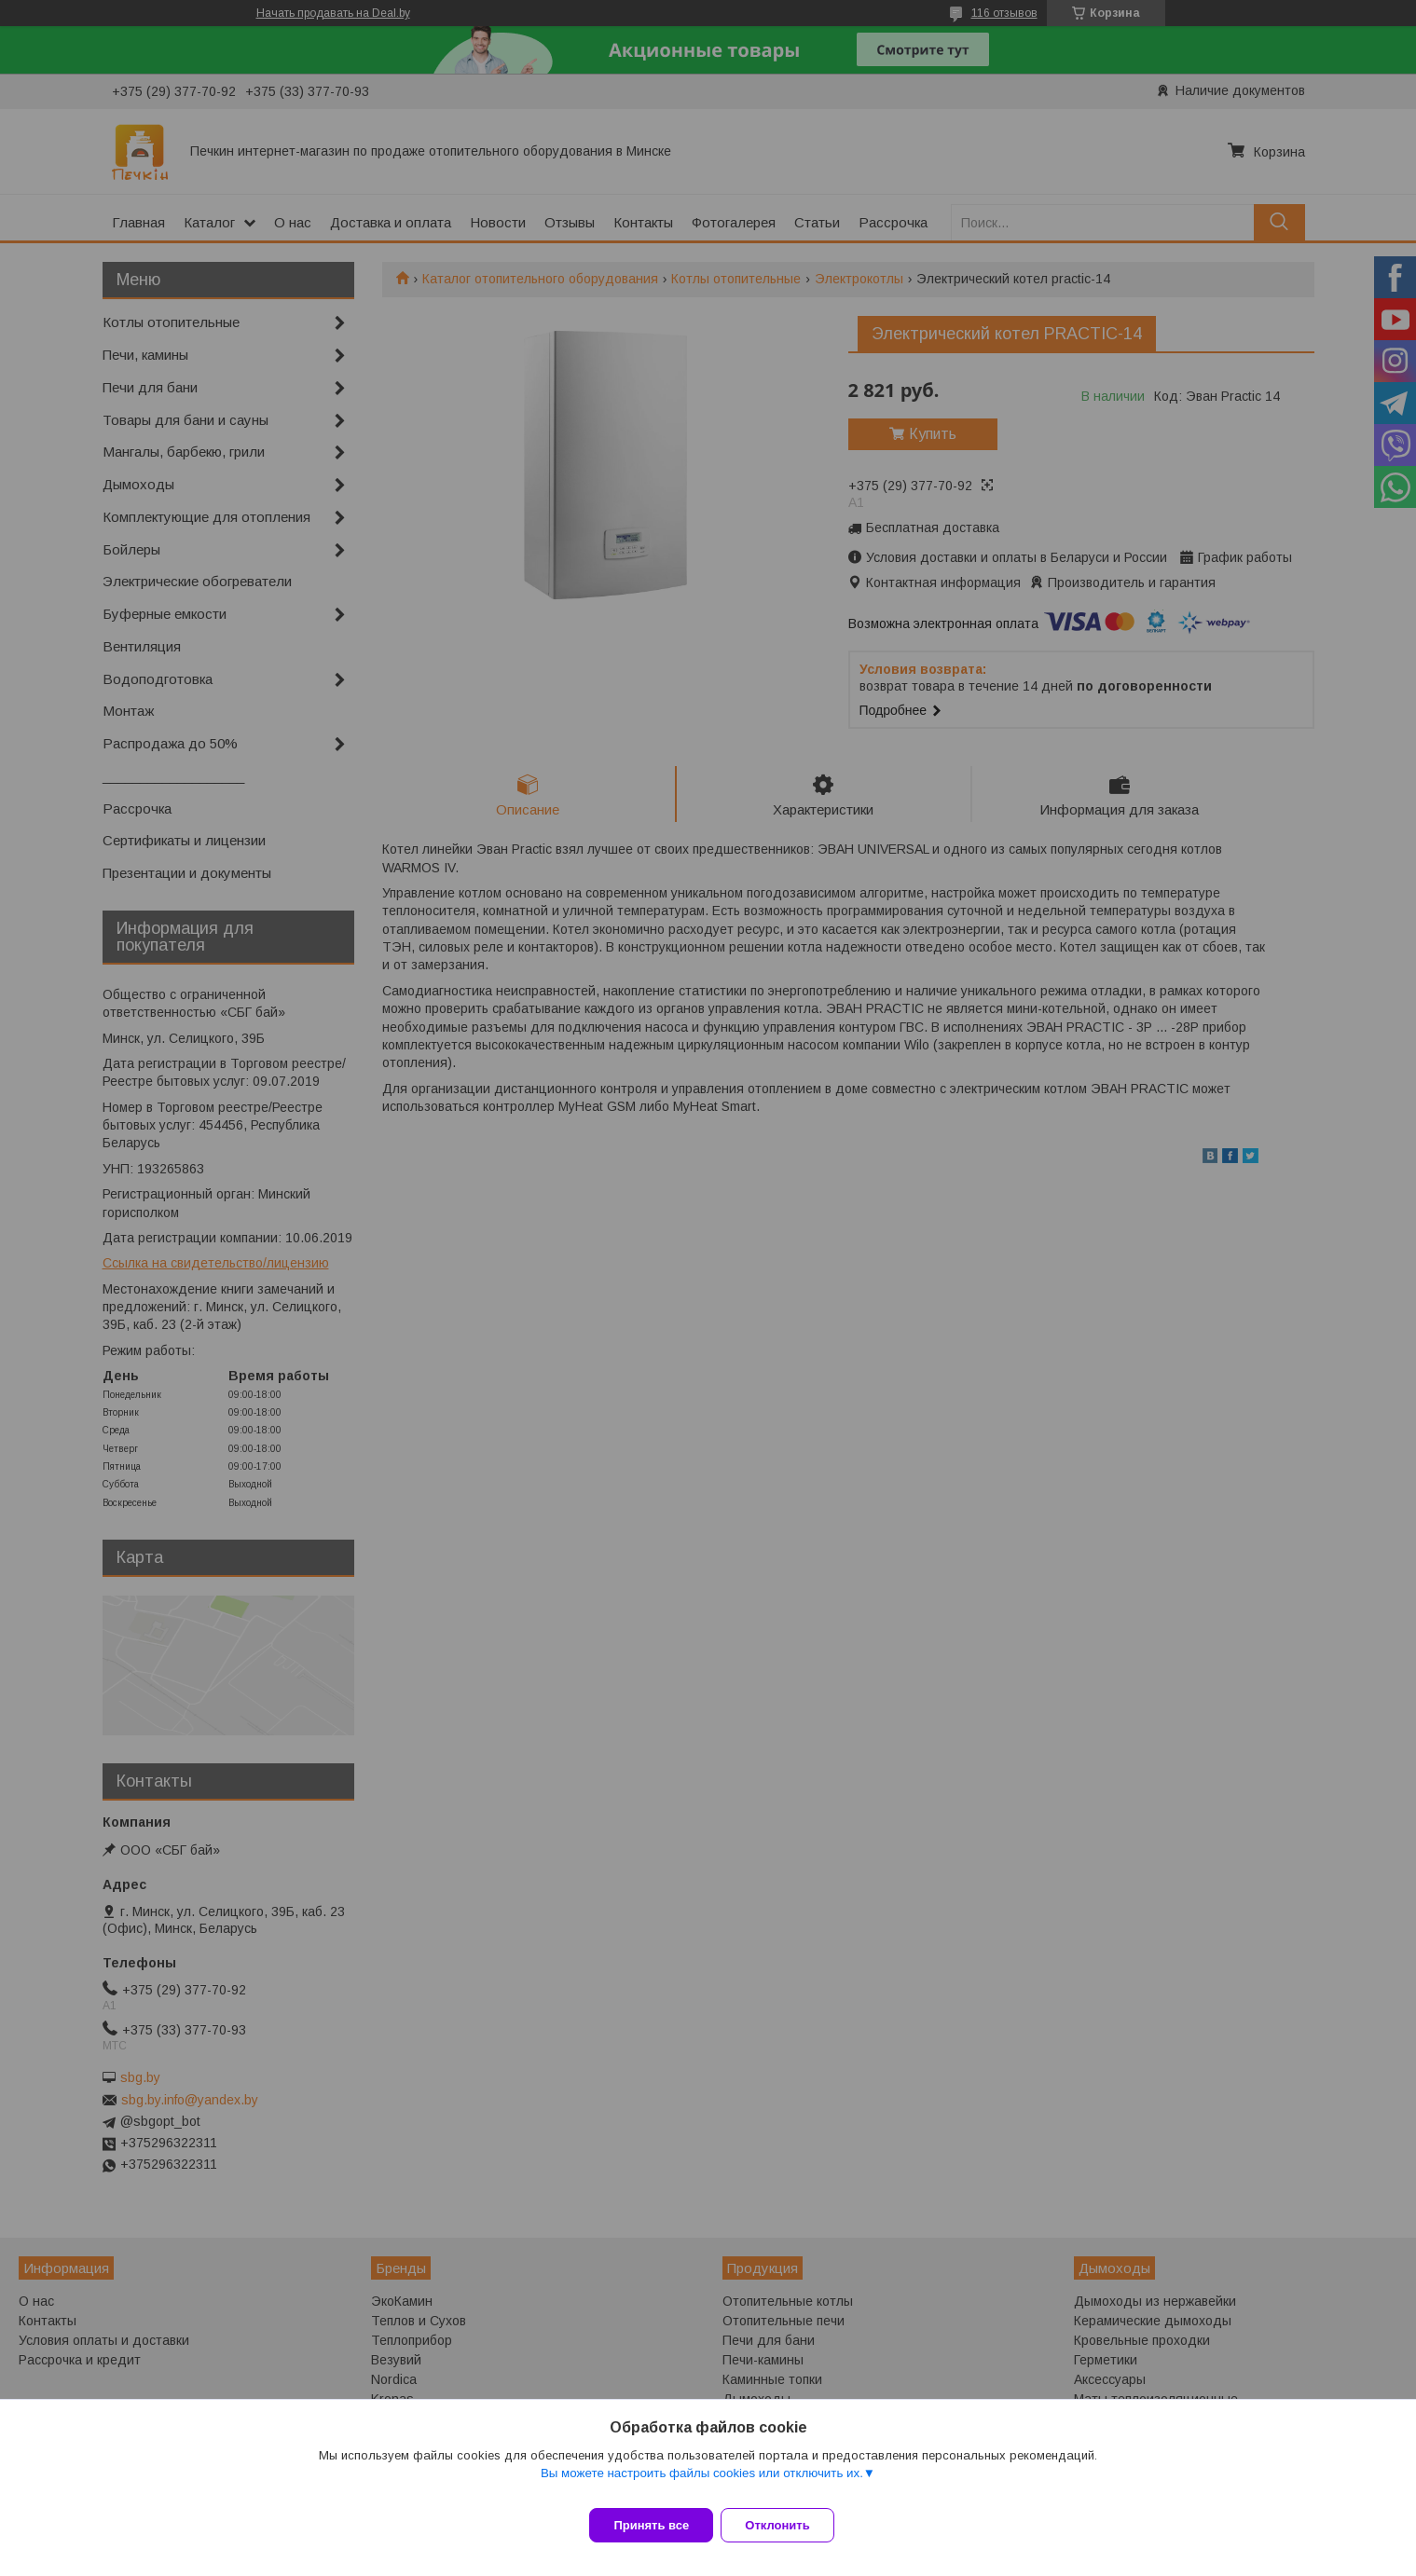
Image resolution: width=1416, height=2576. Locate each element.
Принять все (651, 2525)
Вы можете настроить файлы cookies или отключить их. (702, 2484)
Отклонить (788, 2525)
